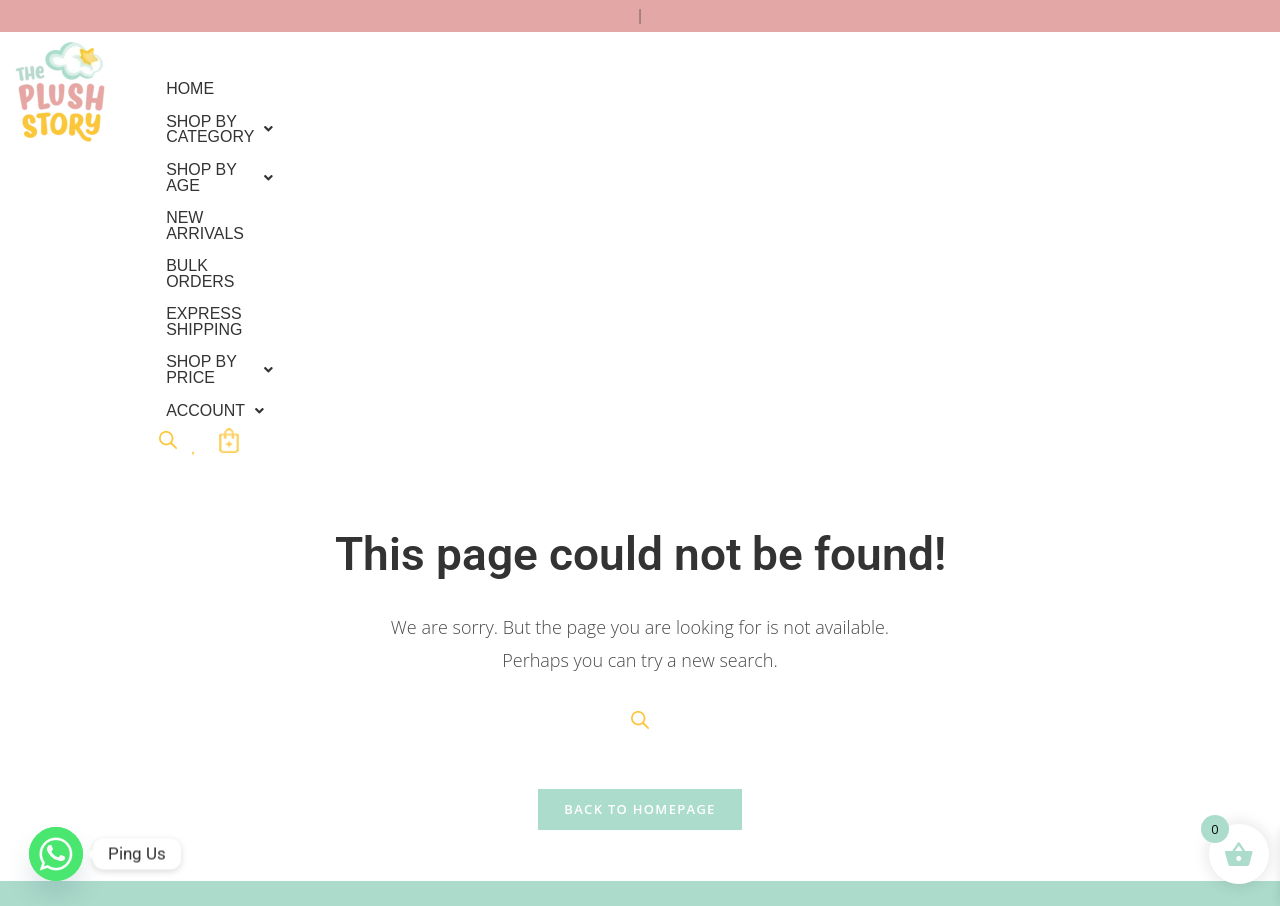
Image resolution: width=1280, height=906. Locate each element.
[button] (326, 89)
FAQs (98, 771)
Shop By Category (326, 88)
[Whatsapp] (56, 854)
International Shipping (158, 711)
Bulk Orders (783, 88)
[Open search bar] (451, 117)
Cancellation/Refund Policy (396, 711)
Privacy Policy (351, 651)
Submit (574, 784)
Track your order (137, 741)
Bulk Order (116, 681)
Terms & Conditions (370, 681)
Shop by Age (501, 88)
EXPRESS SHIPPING (940, 88)
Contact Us (118, 801)
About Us (334, 741)
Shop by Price (237, 120)
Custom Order (128, 651)
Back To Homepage (639, 490)
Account (379, 120)
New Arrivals (645, 88)
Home (190, 88)
